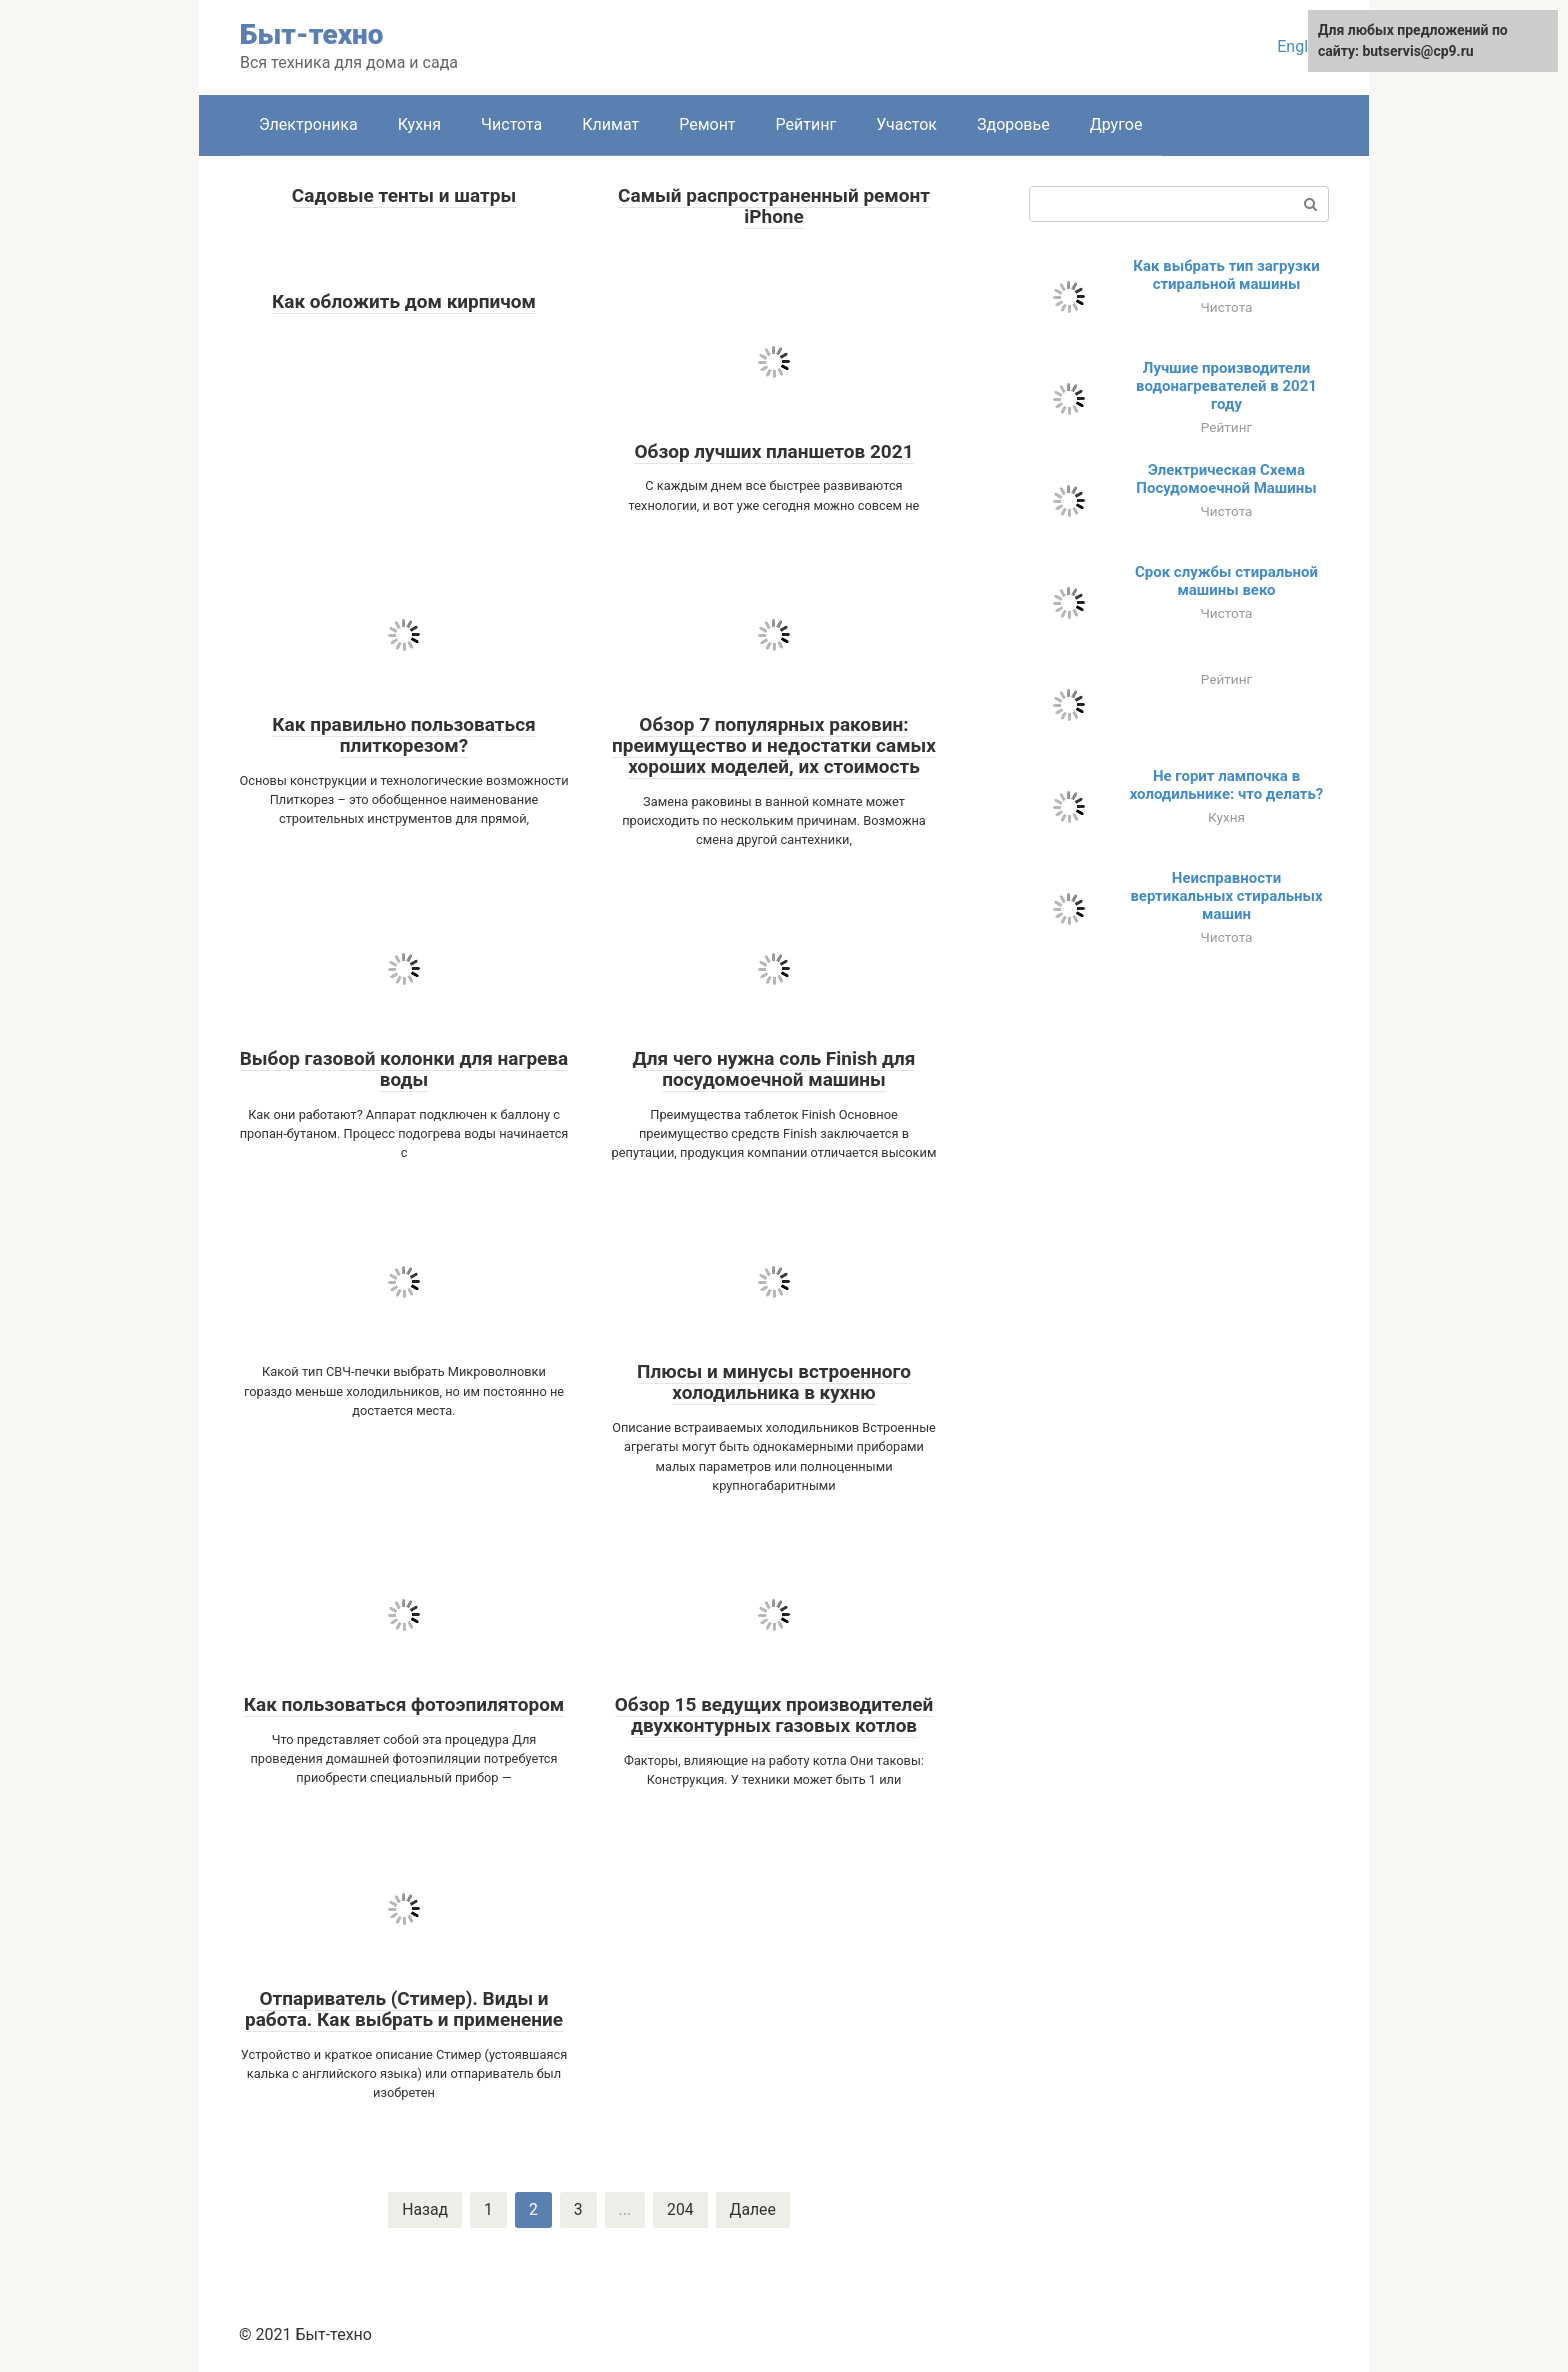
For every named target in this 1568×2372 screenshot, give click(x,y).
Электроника (308, 124)
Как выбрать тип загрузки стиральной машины (1226, 275)
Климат (610, 124)
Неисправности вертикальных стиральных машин (1226, 896)
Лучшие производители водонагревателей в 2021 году (1226, 386)
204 (680, 2209)
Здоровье (1013, 124)
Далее (753, 2209)
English (1303, 46)
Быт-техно (312, 34)
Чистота (511, 124)
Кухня (419, 124)
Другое (1116, 124)
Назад (424, 2209)
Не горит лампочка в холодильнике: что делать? (1227, 785)
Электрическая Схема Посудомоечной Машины (1226, 479)
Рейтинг (806, 124)
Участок (906, 124)
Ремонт (707, 124)
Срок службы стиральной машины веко (1226, 581)
